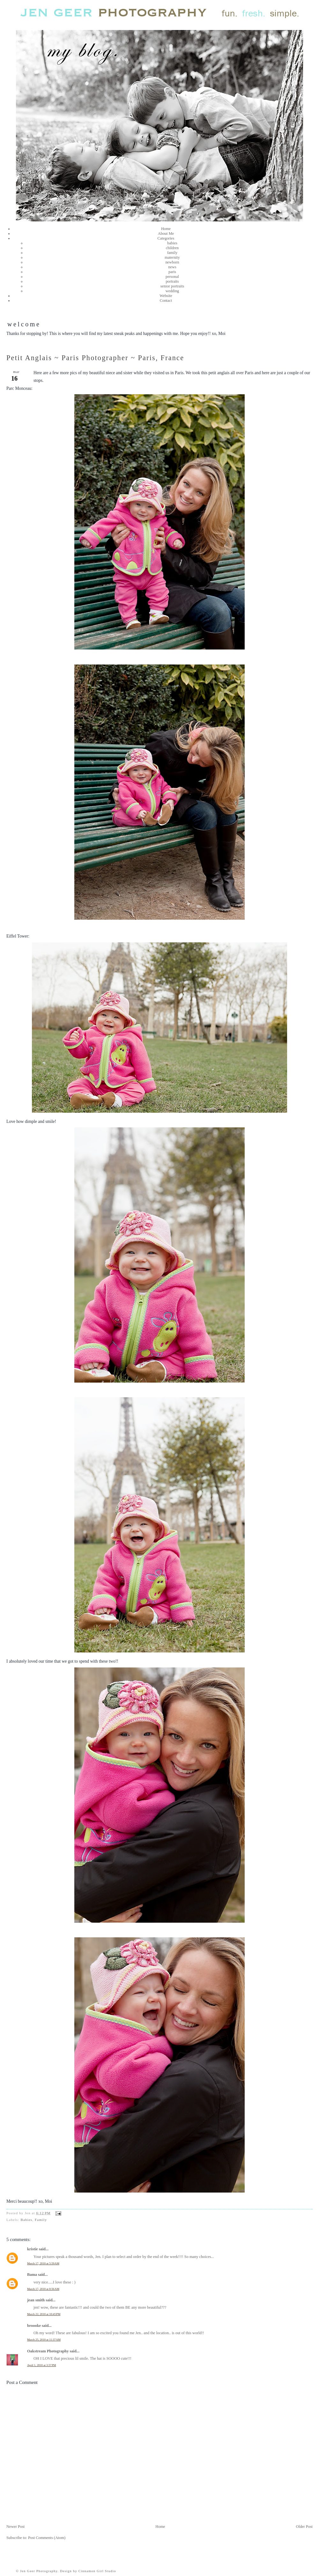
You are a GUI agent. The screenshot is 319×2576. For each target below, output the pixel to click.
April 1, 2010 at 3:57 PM (41, 2365)
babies (172, 243)
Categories (166, 238)
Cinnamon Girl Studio (96, 2571)
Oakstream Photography (48, 2351)
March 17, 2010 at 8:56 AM (43, 2288)
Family (41, 2220)
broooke (34, 2325)
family (172, 252)
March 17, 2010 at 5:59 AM (43, 2263)
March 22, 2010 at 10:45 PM (43, 2314)
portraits (172, 281)
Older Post (304, 2526)
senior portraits (172, 286)
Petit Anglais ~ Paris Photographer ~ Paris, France (95, 358)
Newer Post (15, 2526)
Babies (26, 2220)
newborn (172, 262)
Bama (32, 2274)
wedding (172, 291)
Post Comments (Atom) (46, 2537)
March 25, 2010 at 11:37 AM (44, 2339)
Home (166, 228)
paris (172, 272)
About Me (166, 233)
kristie (32, 2249)
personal (172, 276)
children (172, 248)
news (172, 267)
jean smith (36, 2300)
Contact (166, 300)
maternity (172, 257)
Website (166, 295)
